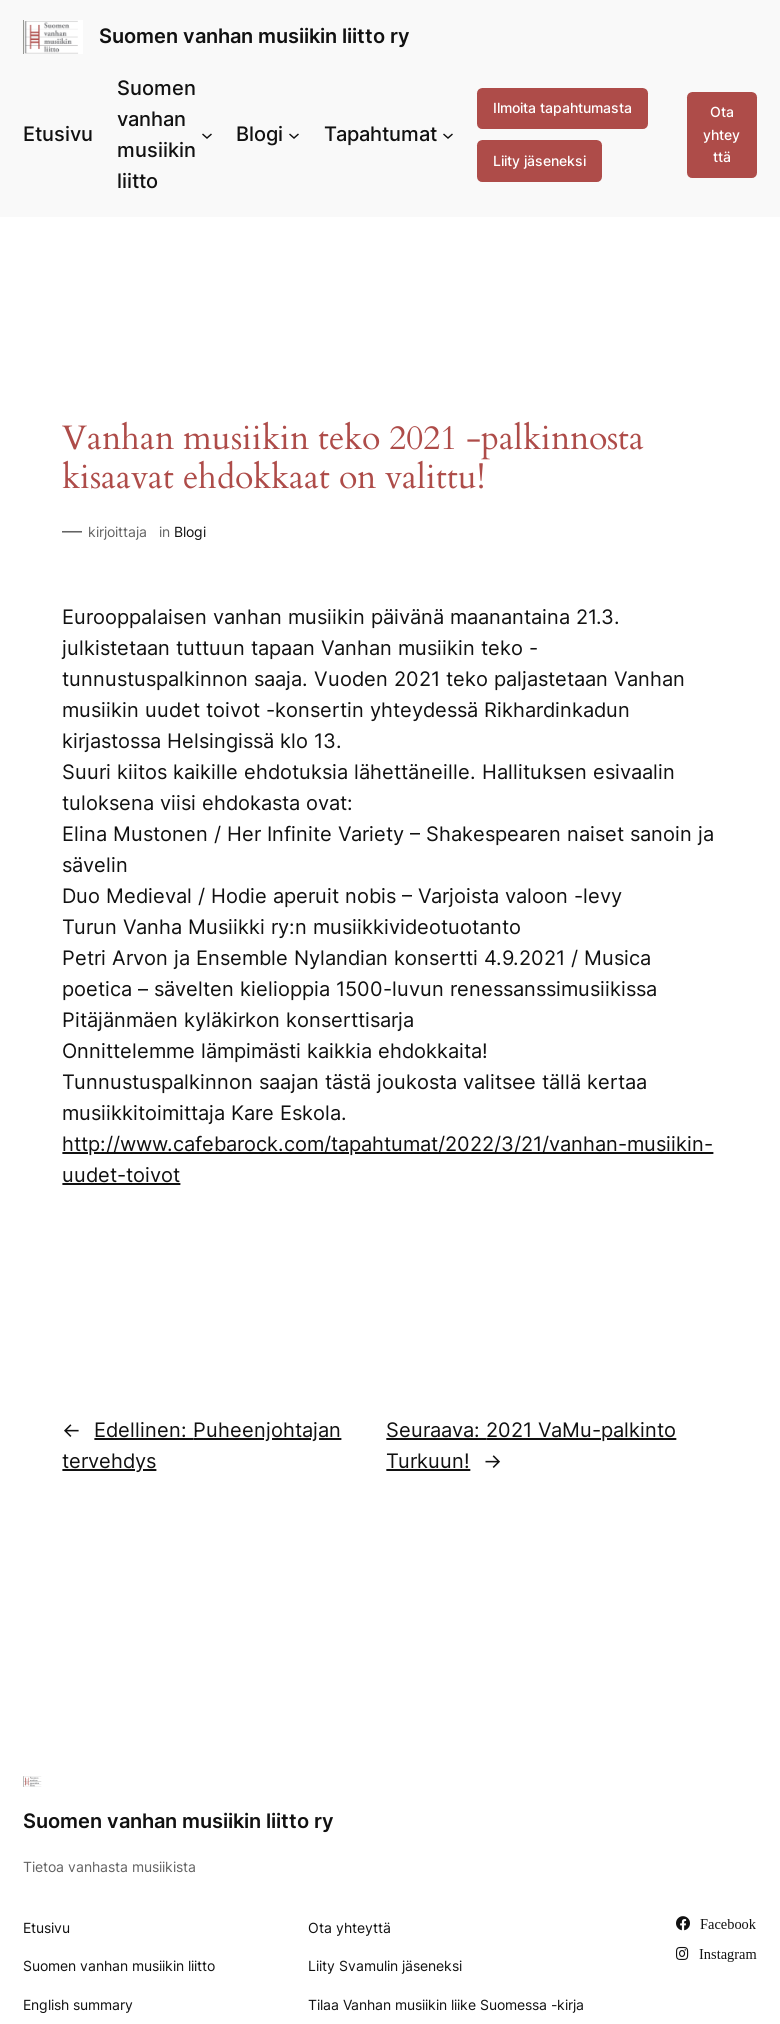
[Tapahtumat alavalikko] (448, 135)
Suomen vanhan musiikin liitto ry (254, 36)
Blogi (190, 531)
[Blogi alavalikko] (294, 135)
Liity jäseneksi (539, 160)
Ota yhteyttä (721, 134)
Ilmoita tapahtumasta (562, 107)
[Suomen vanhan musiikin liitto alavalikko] (207, 135)
